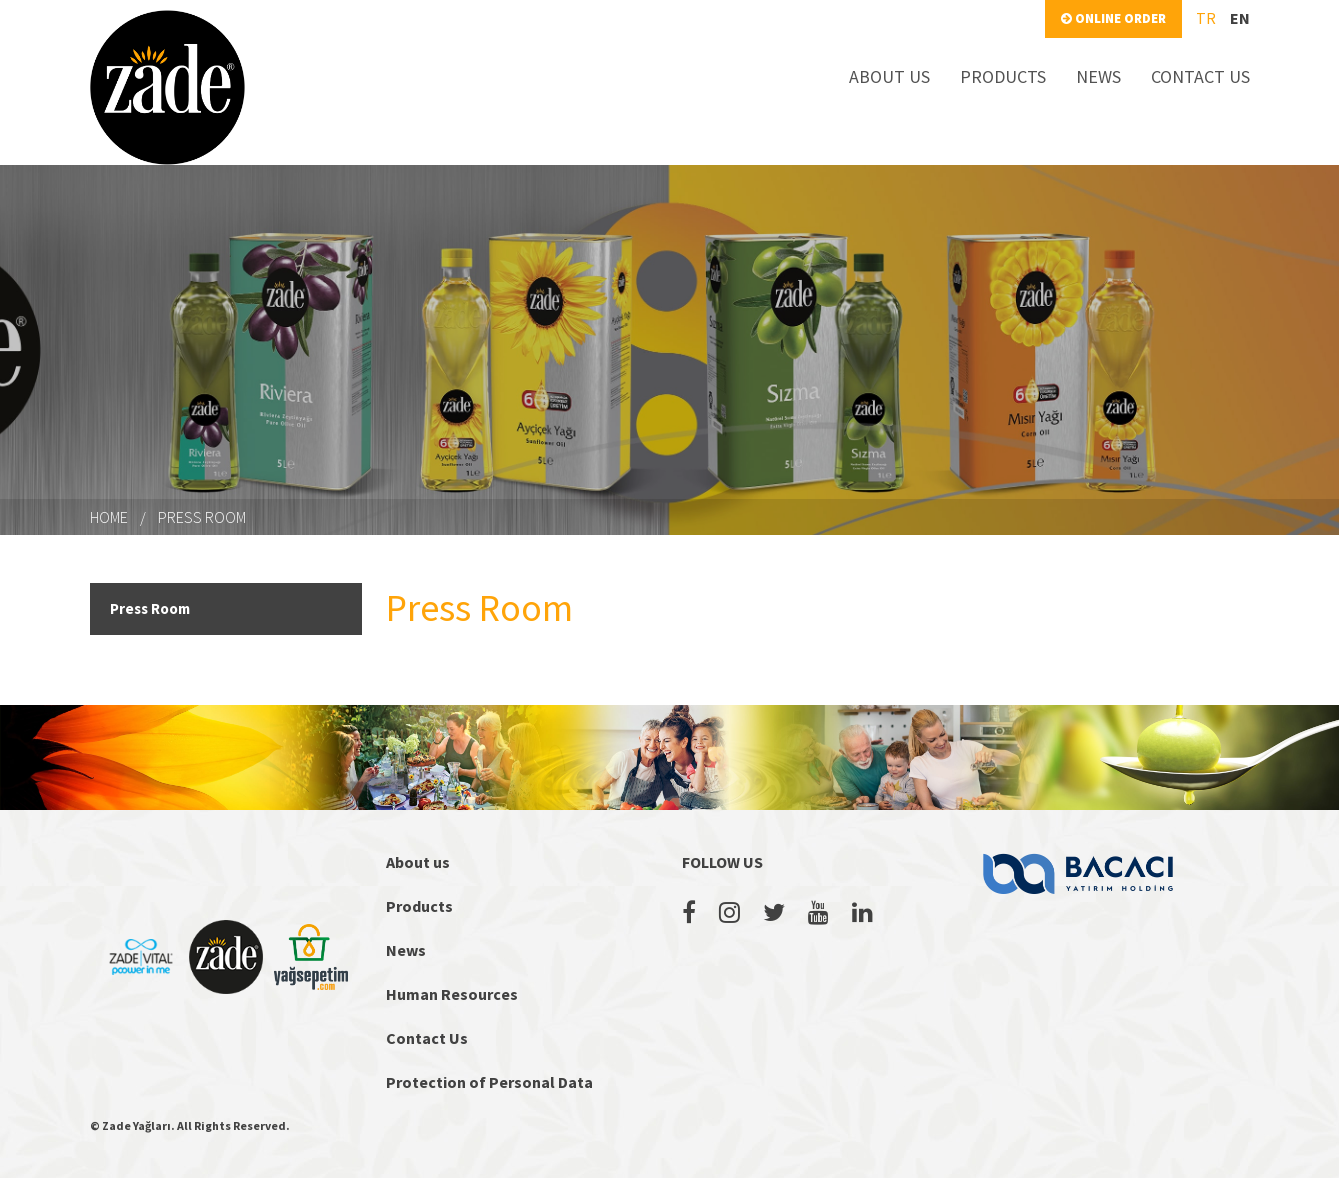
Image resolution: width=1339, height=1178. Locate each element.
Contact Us (427, 1038)
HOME (109, 517)
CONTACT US (1200, 76)
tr (1206, 18)
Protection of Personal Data (489, 1082)
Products (419, 906)
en (1240, 18)
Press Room (202, 517)
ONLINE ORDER (1113, 18)
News (406, 950)
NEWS (1098, 76)
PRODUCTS (1003, 76)
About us (418, 862)
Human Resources (452, 994)
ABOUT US (889, 76)
